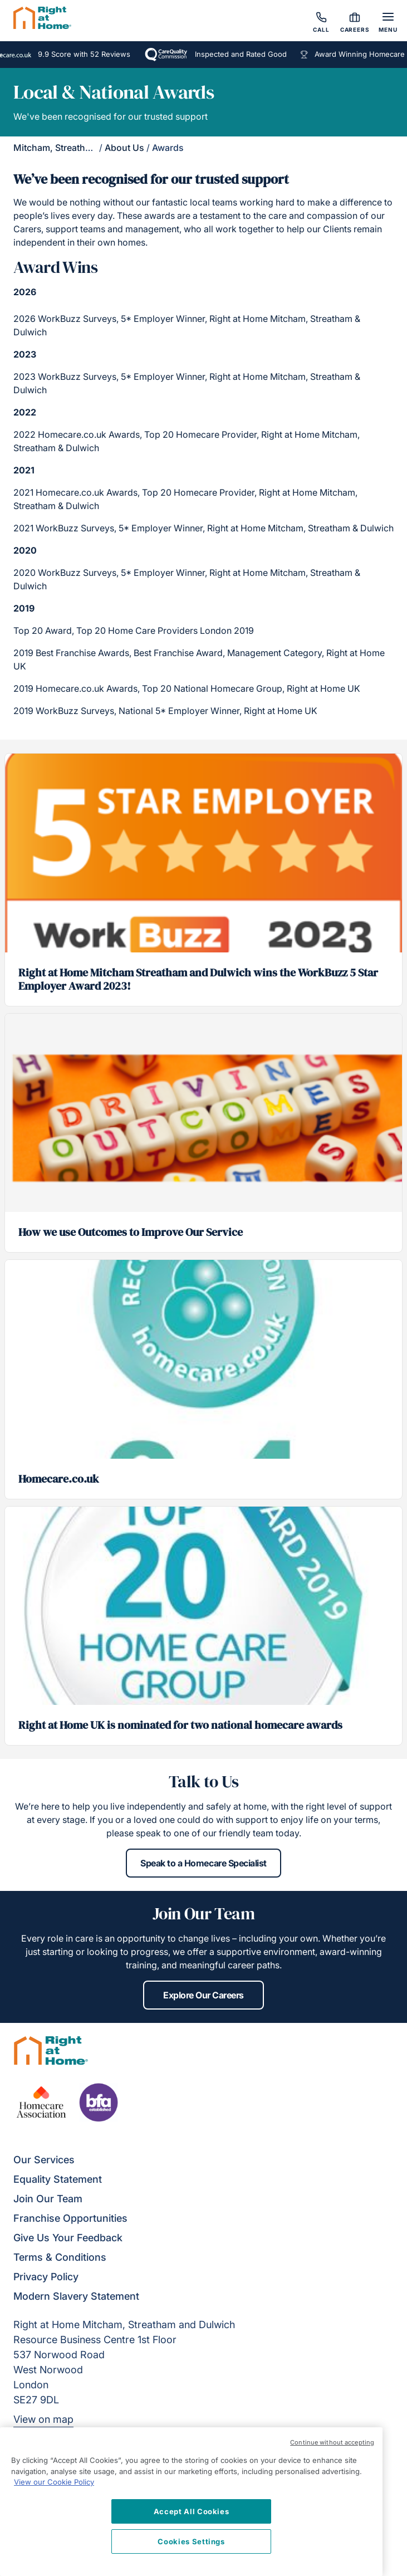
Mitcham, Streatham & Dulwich (78, 147)
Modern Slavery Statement (76, 2296)
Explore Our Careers (203, 1995)
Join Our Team (47, 2198)
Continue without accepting (332, 2442)
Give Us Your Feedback (67, 2237)
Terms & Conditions (59, 2257)
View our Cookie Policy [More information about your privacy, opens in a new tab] (54, 2481)
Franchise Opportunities (70, 2218)
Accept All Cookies (191, 2511)
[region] (191, 2501)
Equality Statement (57, 2179)
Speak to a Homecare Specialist (203, 1863)
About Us (124, 147)
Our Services (44, 2160)
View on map (43, 2419)
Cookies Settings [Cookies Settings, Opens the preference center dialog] (191, 2541)
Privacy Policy (46, 2276)
